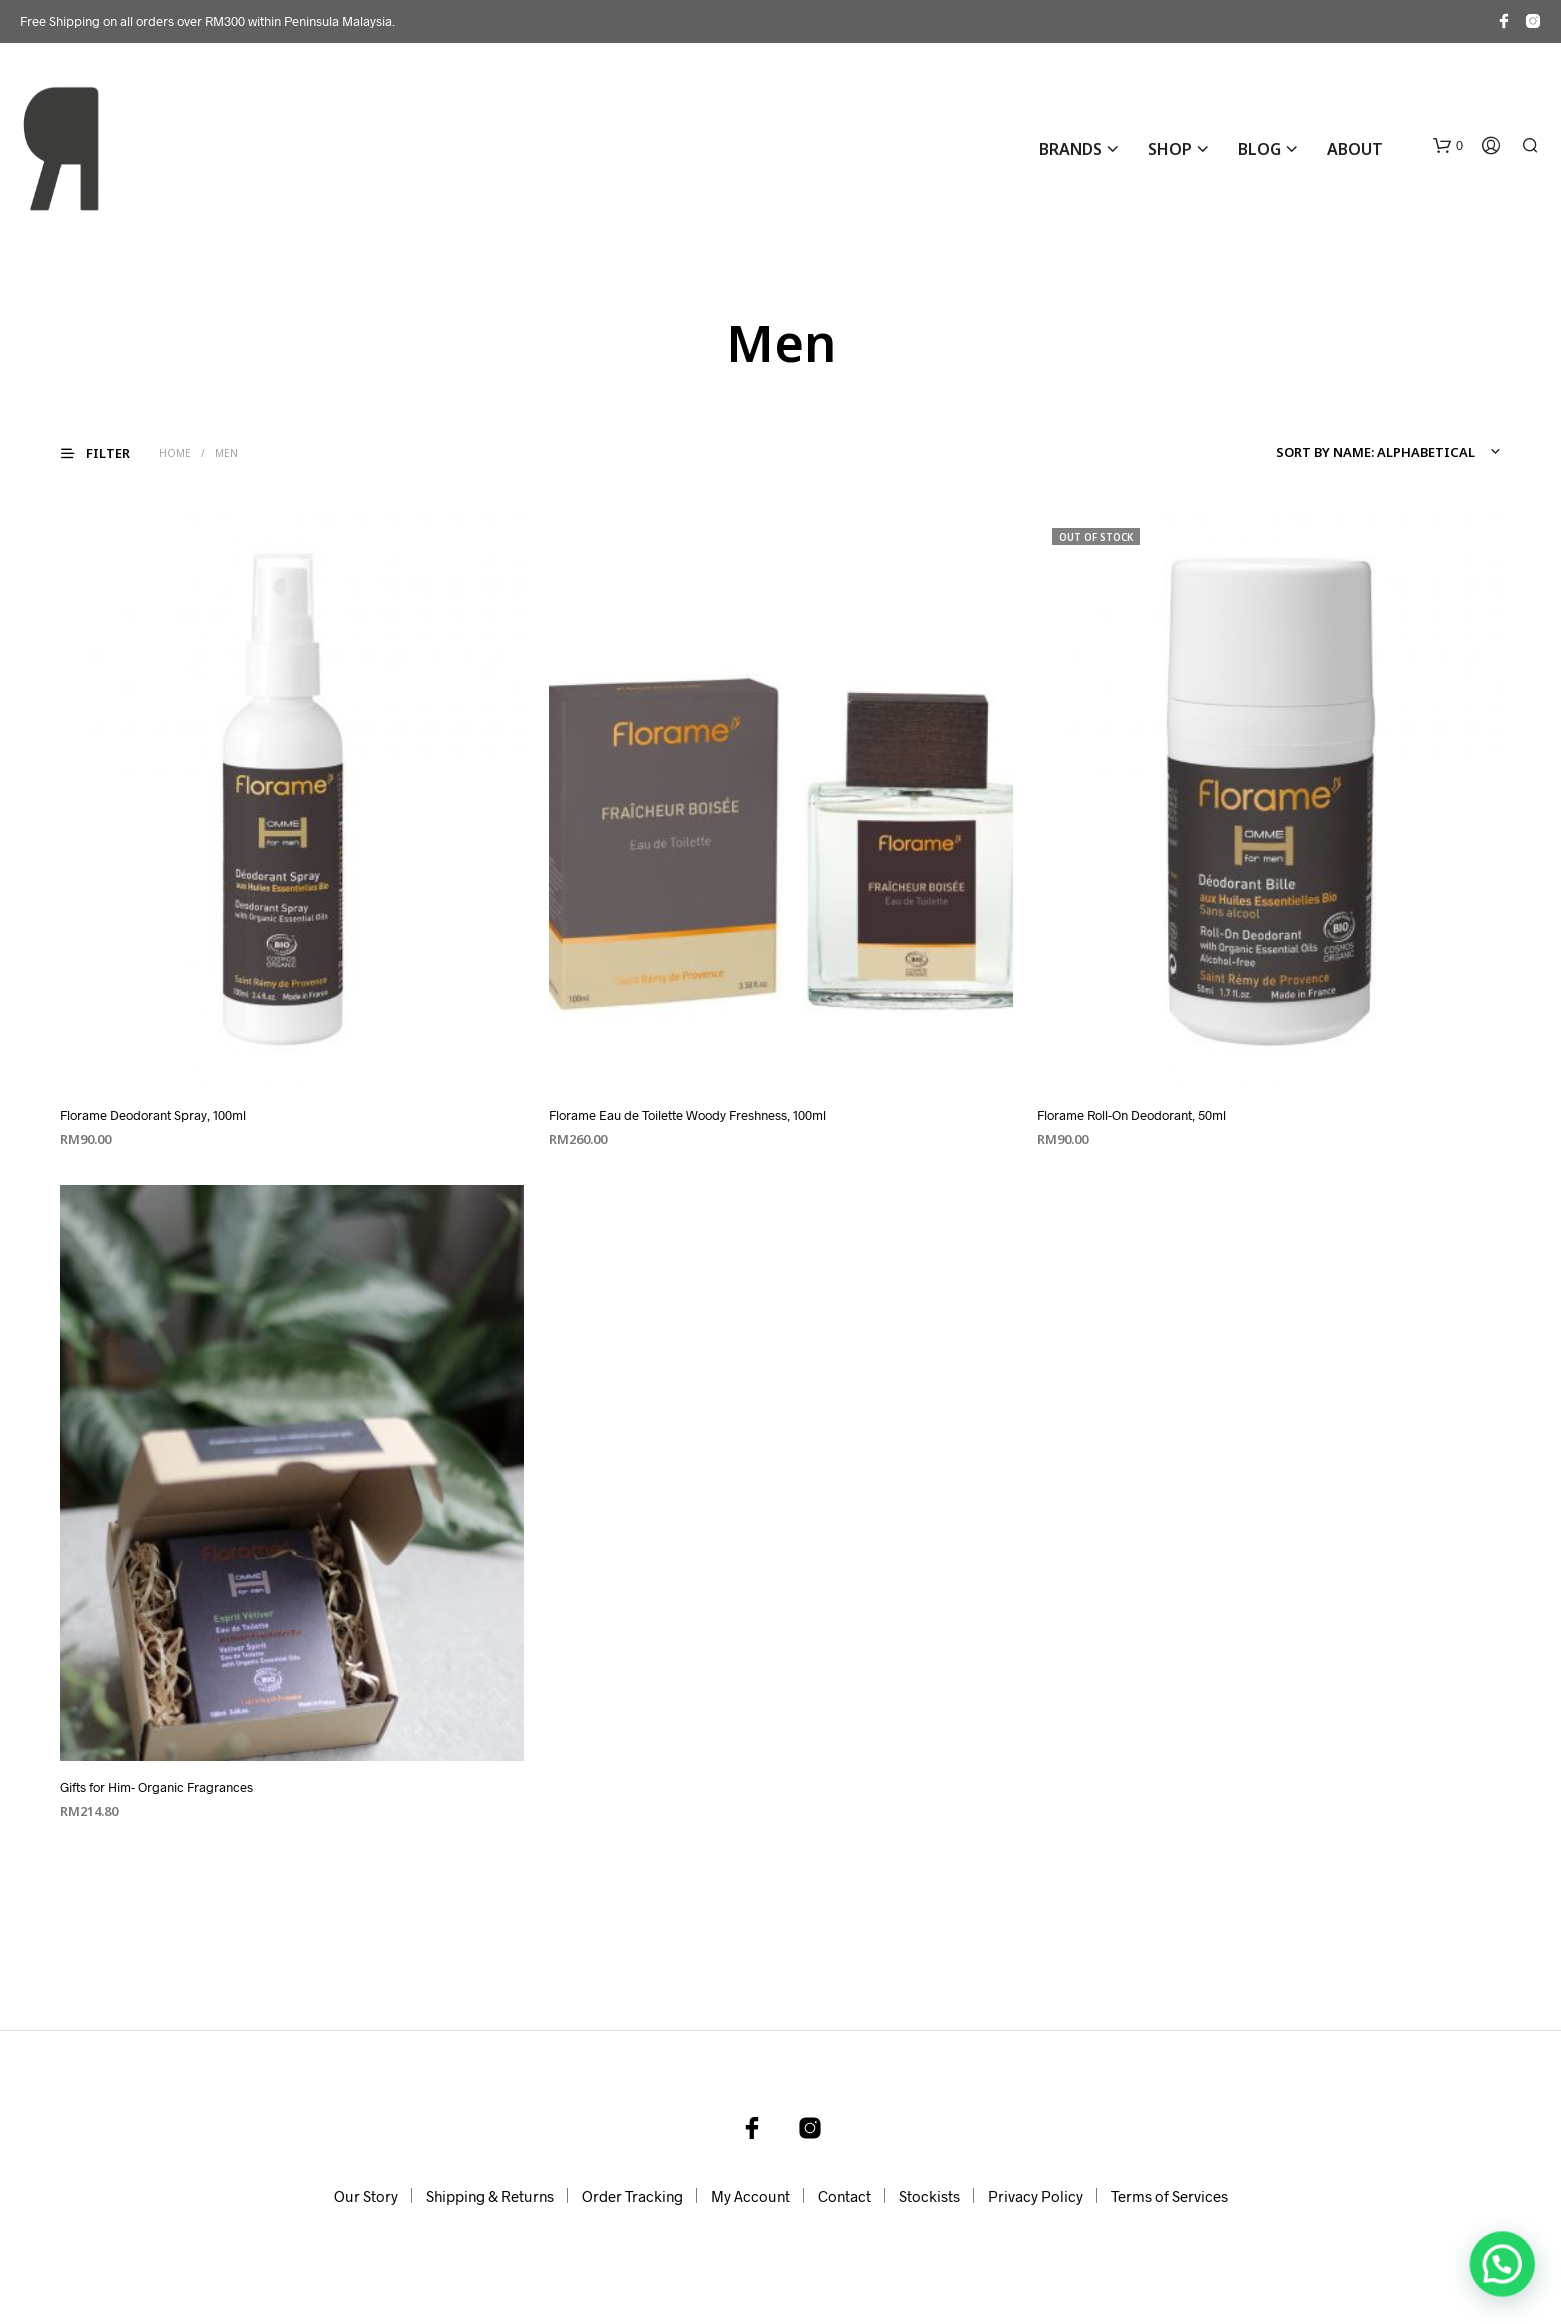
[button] (1448, 146)
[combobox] (1385, 452)
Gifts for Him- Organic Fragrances (156, 1787)
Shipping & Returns (490, 2196)
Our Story (366, 2196)
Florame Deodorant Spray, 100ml (153, 1116)
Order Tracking (632, 2196)
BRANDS (1070, 149)
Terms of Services (1169, 2196)
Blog (1259, 149)
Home (175, 453)
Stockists (929, 2196)
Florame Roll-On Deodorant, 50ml (1131, 1116)
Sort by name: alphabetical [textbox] (1375, 452)
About (1355, 149)
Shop (1170, 149)
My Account (750, 2196)
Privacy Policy (1035, 2196)
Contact (844, 2196)
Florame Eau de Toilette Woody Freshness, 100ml (687, 1116)
